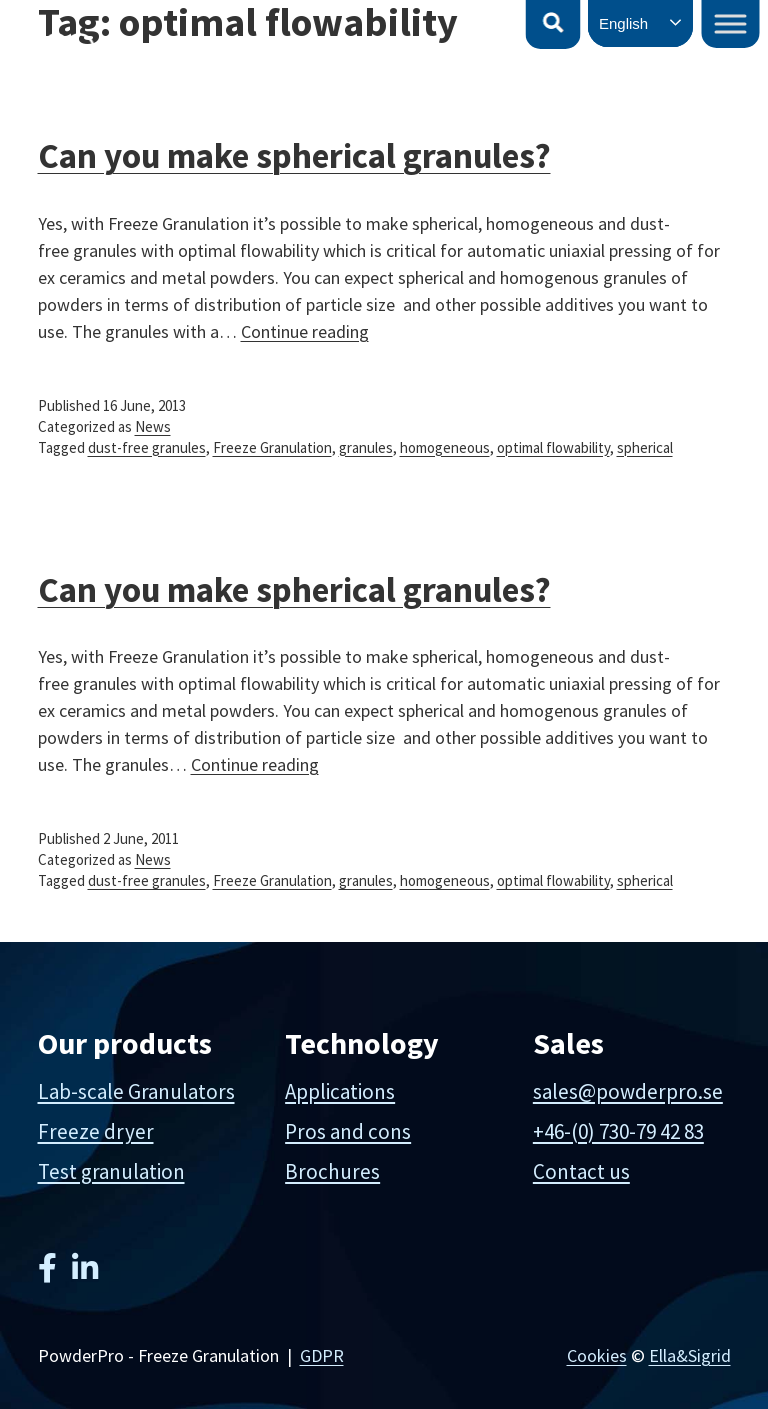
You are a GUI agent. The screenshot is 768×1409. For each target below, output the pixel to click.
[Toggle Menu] (731, 23)
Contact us (581, 1171)
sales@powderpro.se (628, 1091)
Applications (340, 1091)
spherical (645, 447)
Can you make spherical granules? (294, 590)
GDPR (322, 1355)
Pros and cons (348, 1131)
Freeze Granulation (272, 447)
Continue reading (305, 331)
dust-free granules (147, 447)
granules (366, 447)
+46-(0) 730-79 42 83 (618, 1131)
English (623, 23)
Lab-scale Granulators (136, 1091)
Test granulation (111, 1171)
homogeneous (445, 447)
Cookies (597, 1355)
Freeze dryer (96, 1131)
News (153, 426)
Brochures (332, 1171)
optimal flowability (553, 447)
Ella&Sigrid (690, 1355)
